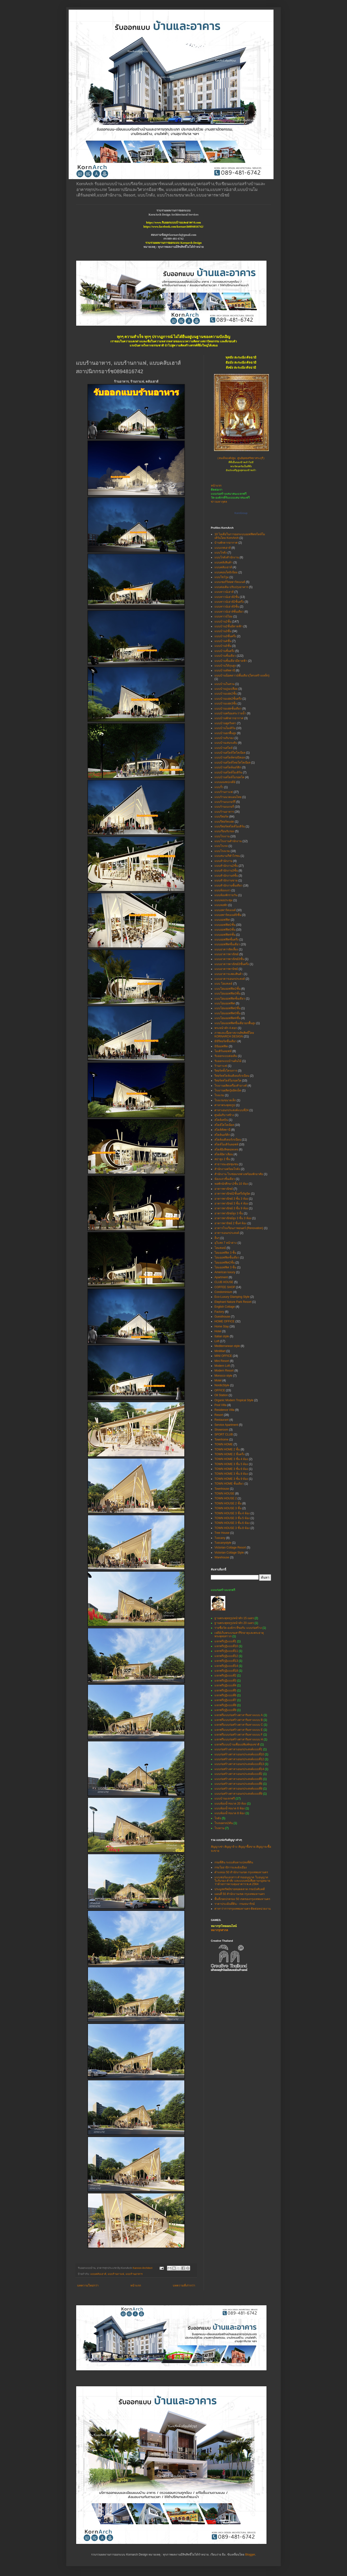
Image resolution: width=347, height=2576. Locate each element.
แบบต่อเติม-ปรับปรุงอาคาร (231, 587)
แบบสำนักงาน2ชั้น (226, 865)
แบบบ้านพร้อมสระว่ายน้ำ (230, 713)
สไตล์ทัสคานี (222, 1129)
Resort (218, 1415)
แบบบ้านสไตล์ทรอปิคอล (229, 757)
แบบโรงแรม (222, 851)
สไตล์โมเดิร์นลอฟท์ (226, 1144)
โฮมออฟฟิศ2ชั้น (224, 1262)
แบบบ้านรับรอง (224, 738)
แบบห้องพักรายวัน (225, 895)
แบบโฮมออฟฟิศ (224, 1003)
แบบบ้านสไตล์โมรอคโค (229, 777)
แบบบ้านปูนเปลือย (226, 688)
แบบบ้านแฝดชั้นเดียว (227, 708)
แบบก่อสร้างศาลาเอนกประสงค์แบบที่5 (238, 1779)
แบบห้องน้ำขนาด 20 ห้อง (230, 1803)
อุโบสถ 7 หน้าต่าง (225, 1242)
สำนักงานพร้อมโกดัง (227, 1169)
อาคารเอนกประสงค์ (226, 1233)
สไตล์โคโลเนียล (224, 1125)
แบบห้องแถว (222, 890)
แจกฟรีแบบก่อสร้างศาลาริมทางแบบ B (238, 1720)
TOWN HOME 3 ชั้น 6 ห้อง (231, 1469)
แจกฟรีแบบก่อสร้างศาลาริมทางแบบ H (238, 1739)
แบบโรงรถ (221, 846)
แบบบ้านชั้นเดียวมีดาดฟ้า (230, 661)
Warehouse (221, 1557)
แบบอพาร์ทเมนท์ (225, 910)
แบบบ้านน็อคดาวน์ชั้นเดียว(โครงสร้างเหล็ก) (241, 675)
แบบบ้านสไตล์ (223, 748)
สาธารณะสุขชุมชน (226, 1164)
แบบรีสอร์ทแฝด (224, 821)
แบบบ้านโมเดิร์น (224, 728)
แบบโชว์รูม (221, 577)
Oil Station (221, 1395)
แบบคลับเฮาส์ (98, 2273)
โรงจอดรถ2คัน (223, 1823)
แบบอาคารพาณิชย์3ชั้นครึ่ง (231, 964)
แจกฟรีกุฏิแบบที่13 (226, 1661)
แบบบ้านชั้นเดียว (225, 655)
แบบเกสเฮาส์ (222, 547)
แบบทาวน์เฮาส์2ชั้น (226, 597)
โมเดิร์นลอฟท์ (223, 1051)
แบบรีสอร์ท (221, 816)
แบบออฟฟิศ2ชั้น (224, 924)
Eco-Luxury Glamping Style (231, 1296)
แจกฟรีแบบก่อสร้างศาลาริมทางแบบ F (238, 1734)
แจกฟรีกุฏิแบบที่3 (225, 1680)
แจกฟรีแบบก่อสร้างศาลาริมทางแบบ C (238, 1724)
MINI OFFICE (223, 1356)
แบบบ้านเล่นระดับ (225, 742)
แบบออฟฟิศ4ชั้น (224, 934)
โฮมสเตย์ (220, 1248)
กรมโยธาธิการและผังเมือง (230, 1867)
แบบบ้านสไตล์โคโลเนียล (229, 752)
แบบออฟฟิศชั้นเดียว (227, 944)
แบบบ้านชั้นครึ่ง (224, 651)
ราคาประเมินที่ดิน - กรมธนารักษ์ (234, 1904)
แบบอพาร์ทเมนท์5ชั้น (227, 915)
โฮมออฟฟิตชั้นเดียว (226, 1257)
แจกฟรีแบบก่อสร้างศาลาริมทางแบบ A (238, 1715)
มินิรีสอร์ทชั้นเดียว (225, 1041)
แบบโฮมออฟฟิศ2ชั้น (227, 1008)
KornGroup (240, 513)
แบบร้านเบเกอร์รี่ (224, 802)
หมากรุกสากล (219, 1930)
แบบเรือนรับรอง (224, 831)
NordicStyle (221, 1385)
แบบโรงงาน (222, 836)
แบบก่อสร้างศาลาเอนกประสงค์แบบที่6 (238, 1783)
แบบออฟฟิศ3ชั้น (224, 929)
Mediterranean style (227, 1346)
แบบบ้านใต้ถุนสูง (225, 665)
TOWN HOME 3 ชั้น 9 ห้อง (231, 1479)
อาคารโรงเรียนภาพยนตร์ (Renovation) (238, 1228)
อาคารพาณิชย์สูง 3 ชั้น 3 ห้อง (232, 1218)
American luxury (224, 1272)
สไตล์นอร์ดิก (222, 1134)
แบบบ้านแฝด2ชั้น (225, 693)
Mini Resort (221, 1361)
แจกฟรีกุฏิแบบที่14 (226, 1666)
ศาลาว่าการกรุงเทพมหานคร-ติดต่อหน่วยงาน (242, 1908)
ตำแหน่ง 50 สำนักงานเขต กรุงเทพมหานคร (241, 1872)
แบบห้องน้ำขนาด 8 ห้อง (229, 1813)
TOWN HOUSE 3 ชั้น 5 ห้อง (232, 1518)
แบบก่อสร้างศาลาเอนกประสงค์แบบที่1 (238, 1749)
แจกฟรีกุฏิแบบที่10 (226, 1646)
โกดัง (217, 1818)
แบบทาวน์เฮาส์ (224, 592)
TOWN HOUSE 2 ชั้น (227, 1503)
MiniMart (220, 1351)
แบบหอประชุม (223, 900)
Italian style (221, 1336)
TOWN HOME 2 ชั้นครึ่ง (229, 1454)
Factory (219, 1311)
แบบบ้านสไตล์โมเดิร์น (228, 772)
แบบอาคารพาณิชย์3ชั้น (229, 959)
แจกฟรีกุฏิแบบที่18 (226, 1670)
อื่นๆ (217, 1238)
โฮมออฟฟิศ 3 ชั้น (225, 1267)
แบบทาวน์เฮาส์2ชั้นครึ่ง (229, 601)
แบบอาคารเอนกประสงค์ (229, 978)
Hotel (217, 1331)
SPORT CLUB (223, 1434)
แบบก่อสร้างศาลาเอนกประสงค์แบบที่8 (238, 1788)
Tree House (221, 1533)
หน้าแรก (135, 2285)
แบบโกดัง (220, 552)
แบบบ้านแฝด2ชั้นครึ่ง (228, 698)
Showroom (221, 1429)
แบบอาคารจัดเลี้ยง (226, 949)
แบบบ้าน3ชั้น (222, 631)
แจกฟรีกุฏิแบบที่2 (225, 1675)
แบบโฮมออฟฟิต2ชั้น (227, 988)
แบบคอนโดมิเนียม (226, 572)
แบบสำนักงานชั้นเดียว (228, 885)
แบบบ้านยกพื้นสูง (225, 733)
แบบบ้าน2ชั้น (222, 621)
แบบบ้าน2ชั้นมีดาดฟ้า (228, 626)
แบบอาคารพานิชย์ (226, 969)
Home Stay (221, 1326)
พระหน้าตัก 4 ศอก (225, 1028)
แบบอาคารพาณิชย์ (226, 954)
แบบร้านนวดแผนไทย (227, 797)
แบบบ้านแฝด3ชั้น (225, 703)
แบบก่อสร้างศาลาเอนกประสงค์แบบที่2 (238, 1774)
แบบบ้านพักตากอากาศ (228, 718)
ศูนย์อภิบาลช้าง (224, 1115)
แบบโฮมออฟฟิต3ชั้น (227, 993)
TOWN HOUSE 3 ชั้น (227, 1508)
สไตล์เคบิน (221, 1120)
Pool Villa (220, 1405)
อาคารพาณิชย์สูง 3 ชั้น (228, 1213)
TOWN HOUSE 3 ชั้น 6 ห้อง (232, 1523)
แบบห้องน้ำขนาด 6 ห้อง (229, 1808)
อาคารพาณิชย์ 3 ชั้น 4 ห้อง (231, 1203)
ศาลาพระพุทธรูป (224, 1105)
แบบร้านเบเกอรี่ (224, 806)
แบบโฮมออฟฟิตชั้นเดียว (229, 998)
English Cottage (224, 1306)
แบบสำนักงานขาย (226, 880)
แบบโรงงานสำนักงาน (228, 841)
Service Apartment (226, 1425)
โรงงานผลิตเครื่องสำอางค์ (230, 1085)
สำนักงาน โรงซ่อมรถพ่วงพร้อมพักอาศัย (238, 1174)
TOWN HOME (223, 1444)
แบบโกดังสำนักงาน (226, 557)
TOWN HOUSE (224, 1493)
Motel (217, 1380)
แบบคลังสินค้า (223, 562)
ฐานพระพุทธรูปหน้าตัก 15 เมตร (234, 1618)
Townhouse (221, 1488)
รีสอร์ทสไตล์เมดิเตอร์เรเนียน (231, 1075)
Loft (216, 1341)
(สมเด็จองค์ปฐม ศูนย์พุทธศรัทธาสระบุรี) (241, 458)
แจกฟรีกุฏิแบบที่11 (226, 1651)
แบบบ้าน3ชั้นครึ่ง (225, 636)
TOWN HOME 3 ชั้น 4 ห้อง (231, 1459)
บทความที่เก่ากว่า (184, 2285)
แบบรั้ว (218, 787)
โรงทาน (219, 1828)
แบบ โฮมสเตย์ (223, 983)
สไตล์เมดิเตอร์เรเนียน (227, 1139)
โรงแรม (219, 1095)
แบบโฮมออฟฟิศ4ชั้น (227, 1018)
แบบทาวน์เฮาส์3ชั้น (226, 606)
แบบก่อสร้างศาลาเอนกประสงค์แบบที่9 (238, 1793)
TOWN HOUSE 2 (225, 1498)
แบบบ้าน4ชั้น (222, 641)
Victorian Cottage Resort (230, 1547)
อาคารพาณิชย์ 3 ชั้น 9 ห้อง (231, 1208)
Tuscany (219, 1538)
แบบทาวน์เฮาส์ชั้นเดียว (229, 611)
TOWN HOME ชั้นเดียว (229, 1483)
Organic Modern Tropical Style (233, 1400)
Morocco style (223, 1375)
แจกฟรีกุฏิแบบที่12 (226, 1656)
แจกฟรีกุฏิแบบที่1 (225, 1641)
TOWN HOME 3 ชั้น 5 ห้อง (231, 1464)
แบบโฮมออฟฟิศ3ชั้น (227, 1013)
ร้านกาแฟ (220, 1066)
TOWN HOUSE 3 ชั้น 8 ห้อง (232, 1528)
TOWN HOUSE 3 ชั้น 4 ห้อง (232, 1513)
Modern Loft (222, 1365)
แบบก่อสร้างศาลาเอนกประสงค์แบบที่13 (239, 1764)
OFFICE (219, 1390)
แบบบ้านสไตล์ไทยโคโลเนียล (232, 762)
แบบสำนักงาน (223, 861)
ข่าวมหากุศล (219, 501)
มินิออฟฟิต (221, 1046)
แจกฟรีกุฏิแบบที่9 (225, 1710)
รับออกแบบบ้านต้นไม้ (227, 1061)
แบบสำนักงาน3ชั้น (226, 870)
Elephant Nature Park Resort (232, 1302)
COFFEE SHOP (224, 1287)
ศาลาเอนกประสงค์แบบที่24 (231, 1110)
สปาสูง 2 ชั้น (222, 1159)
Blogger (250, 2554)
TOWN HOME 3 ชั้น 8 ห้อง (231, 1473)
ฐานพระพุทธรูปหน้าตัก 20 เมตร (234, 1623)
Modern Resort (224, 1370)
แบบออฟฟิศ (222, 919)
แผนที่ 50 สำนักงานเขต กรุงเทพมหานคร (239, 1894)
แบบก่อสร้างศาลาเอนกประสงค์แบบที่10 (239, 1754)
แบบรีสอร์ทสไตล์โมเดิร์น (229, 826)
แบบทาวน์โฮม (223, 616)
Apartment (221, 1277)
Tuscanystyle (222, 1542)
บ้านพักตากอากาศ (226, 542)
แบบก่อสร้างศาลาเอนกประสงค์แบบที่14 (239, 1769)
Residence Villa (224, 1410)
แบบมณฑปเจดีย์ (224, 782)
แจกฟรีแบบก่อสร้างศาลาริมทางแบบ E (238, 1729)
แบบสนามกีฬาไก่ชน (227, 856)
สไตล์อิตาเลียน (223, 1154)
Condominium (223, 1292)
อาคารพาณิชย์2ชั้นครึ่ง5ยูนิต (232, 1193)
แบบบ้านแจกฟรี (224, 1798)
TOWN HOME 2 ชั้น (227, 1449)
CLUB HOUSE (223, 1282)
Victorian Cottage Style (229, 1552)
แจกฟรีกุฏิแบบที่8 (225, 1705)
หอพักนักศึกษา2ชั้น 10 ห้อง (231, 1183)
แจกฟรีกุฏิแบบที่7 (225, 1700)
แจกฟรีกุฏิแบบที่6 (225, 1695)
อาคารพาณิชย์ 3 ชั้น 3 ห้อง (231, 1198)
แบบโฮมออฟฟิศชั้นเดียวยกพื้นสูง (234, 1023)
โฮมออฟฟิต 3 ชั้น (225, 1252)
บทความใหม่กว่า (88, 2285)
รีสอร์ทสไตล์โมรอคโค (227, 1080)
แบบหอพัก (220, 905)
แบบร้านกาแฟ (116, 2273)
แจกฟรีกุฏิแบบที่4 (225, 1685)
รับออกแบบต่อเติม (225, 1056)
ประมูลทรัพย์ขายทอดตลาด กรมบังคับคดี (239, 1889)
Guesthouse (222, 1316)
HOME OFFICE (224, 1321)
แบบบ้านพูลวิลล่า (225, 723)
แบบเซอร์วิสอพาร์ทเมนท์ (229, 582)
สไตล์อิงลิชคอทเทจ (226, 1149)
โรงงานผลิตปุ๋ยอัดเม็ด (227, 1090)
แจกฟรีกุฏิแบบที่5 (225, 1690)
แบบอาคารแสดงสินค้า (228, 974)
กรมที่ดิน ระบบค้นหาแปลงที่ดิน (233, 1862)
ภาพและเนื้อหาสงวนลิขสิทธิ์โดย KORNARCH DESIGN (234, 1034)
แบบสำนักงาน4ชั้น (226, 875)
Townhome (221, 1439)
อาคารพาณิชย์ (223, 1188)
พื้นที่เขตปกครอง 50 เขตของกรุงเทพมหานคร (242, 1899)
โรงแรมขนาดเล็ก (225, 1100)
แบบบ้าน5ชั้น (222, 646)
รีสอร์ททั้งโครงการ (225, 1070)
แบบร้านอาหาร (134, 2273)
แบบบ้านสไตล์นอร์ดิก (227, 767)
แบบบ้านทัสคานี (224, 670)
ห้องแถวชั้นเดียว (224, 1179)
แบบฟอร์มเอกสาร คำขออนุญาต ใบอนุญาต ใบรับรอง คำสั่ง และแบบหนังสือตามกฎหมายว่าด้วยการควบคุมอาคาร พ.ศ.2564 (242, 1881)
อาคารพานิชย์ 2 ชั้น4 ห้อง (230, 1223)
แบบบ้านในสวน (224, 684)
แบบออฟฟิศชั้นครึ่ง (226, 939)
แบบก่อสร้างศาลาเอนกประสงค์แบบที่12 (239, 1759)
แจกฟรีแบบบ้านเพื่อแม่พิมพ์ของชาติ (237, 1744)
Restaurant (221, 1419)
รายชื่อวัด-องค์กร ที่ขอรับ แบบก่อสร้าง (238, 1627)
